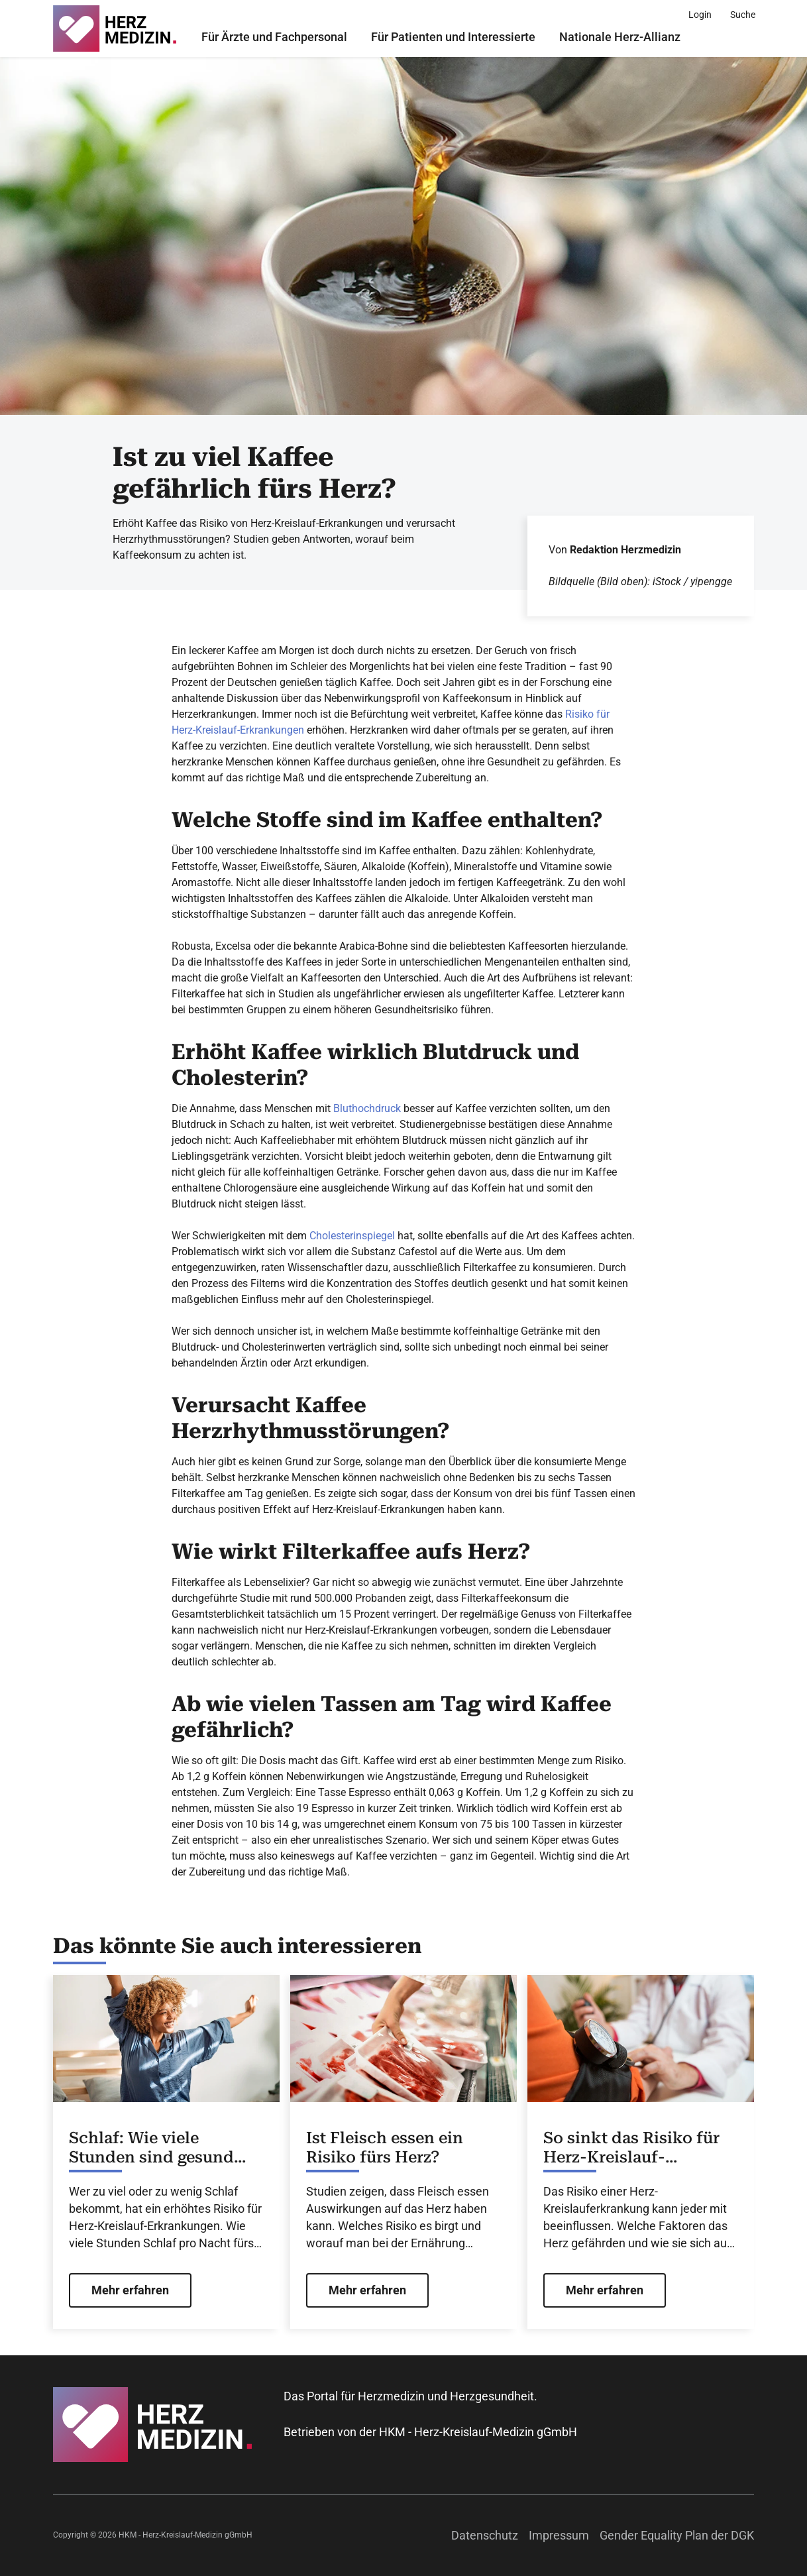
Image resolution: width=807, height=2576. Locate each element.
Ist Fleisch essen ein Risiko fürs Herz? (384, 2147)
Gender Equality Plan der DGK (677, 2535)
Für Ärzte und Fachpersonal (274, 37)
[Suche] (743, 14)
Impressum (559, 2535)
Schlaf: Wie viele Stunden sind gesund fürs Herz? (151, 2148)
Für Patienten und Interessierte (453, 37)
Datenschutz (484, 2535)
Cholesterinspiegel (352, 1235)
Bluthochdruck (367, 1108)
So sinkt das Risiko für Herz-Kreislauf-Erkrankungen (631, 2148)
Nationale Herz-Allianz (619, 37)
